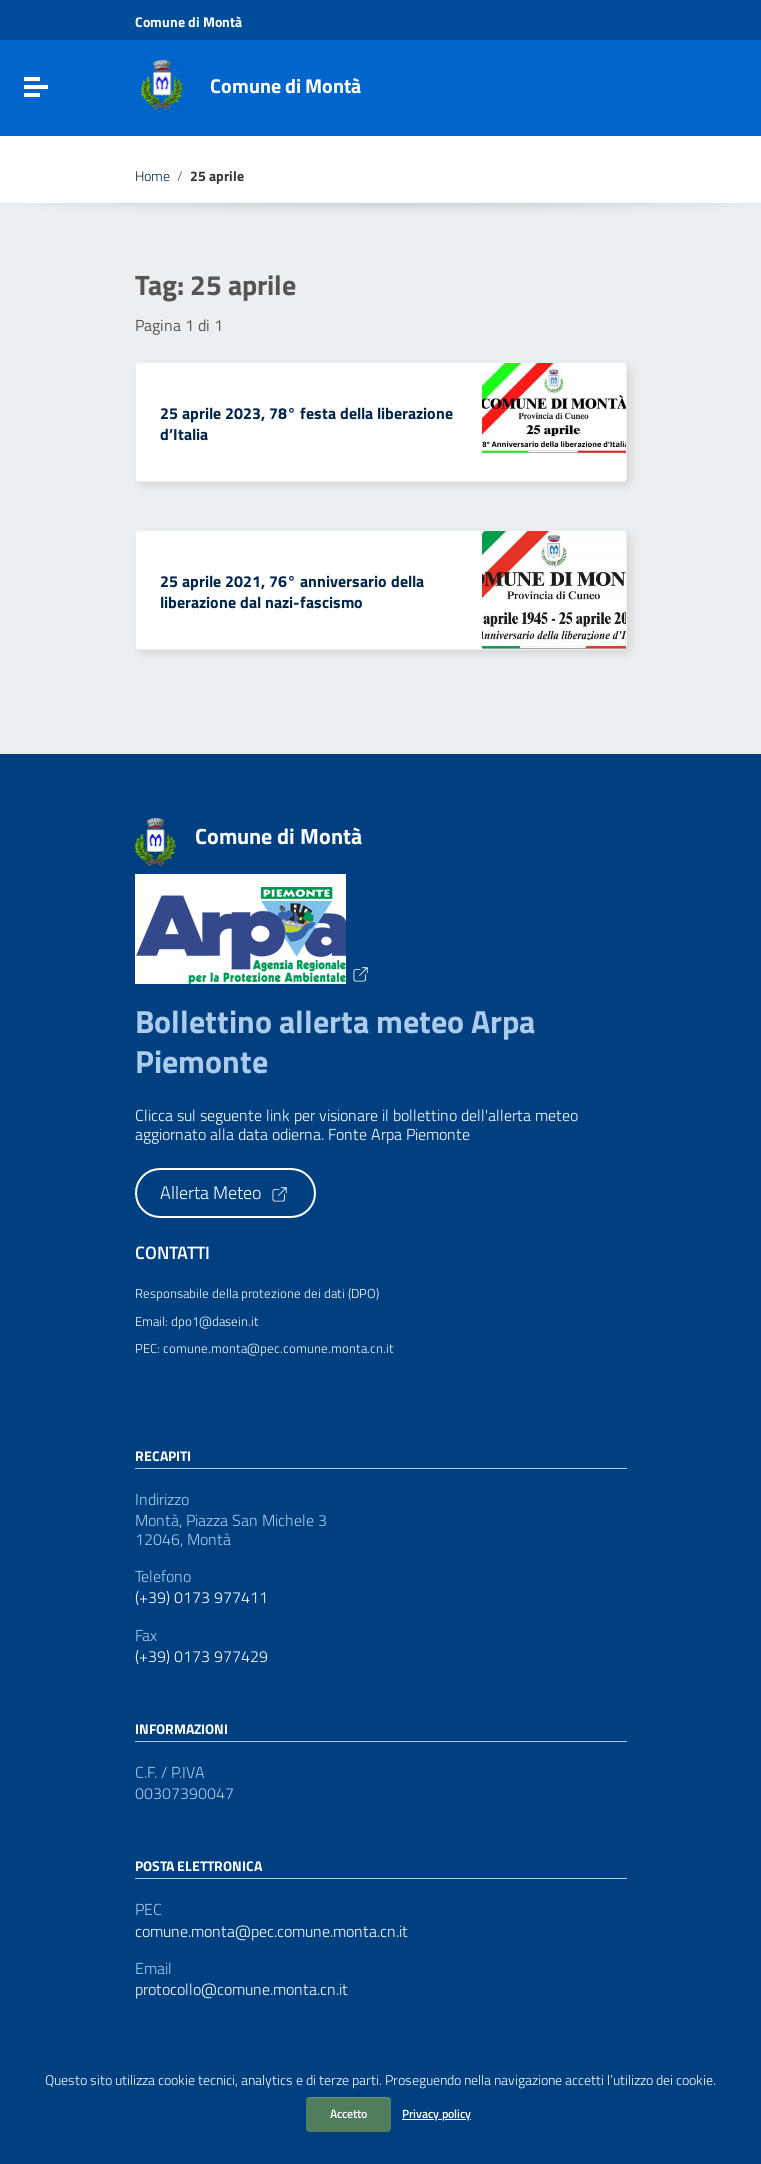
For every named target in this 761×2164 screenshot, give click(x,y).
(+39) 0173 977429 (201, 1656)
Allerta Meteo (225, 1192)
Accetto (348, 2113)
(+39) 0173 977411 (201, 1597)
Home (152, 176)
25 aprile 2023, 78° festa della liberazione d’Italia (306, 423)
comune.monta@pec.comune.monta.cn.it (271, 1931)
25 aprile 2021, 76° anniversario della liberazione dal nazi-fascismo (292, 591)
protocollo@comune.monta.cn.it (241, 1989)
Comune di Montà (285, 85)
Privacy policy (436, 2113)
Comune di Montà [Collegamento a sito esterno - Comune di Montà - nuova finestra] (188, 22)
